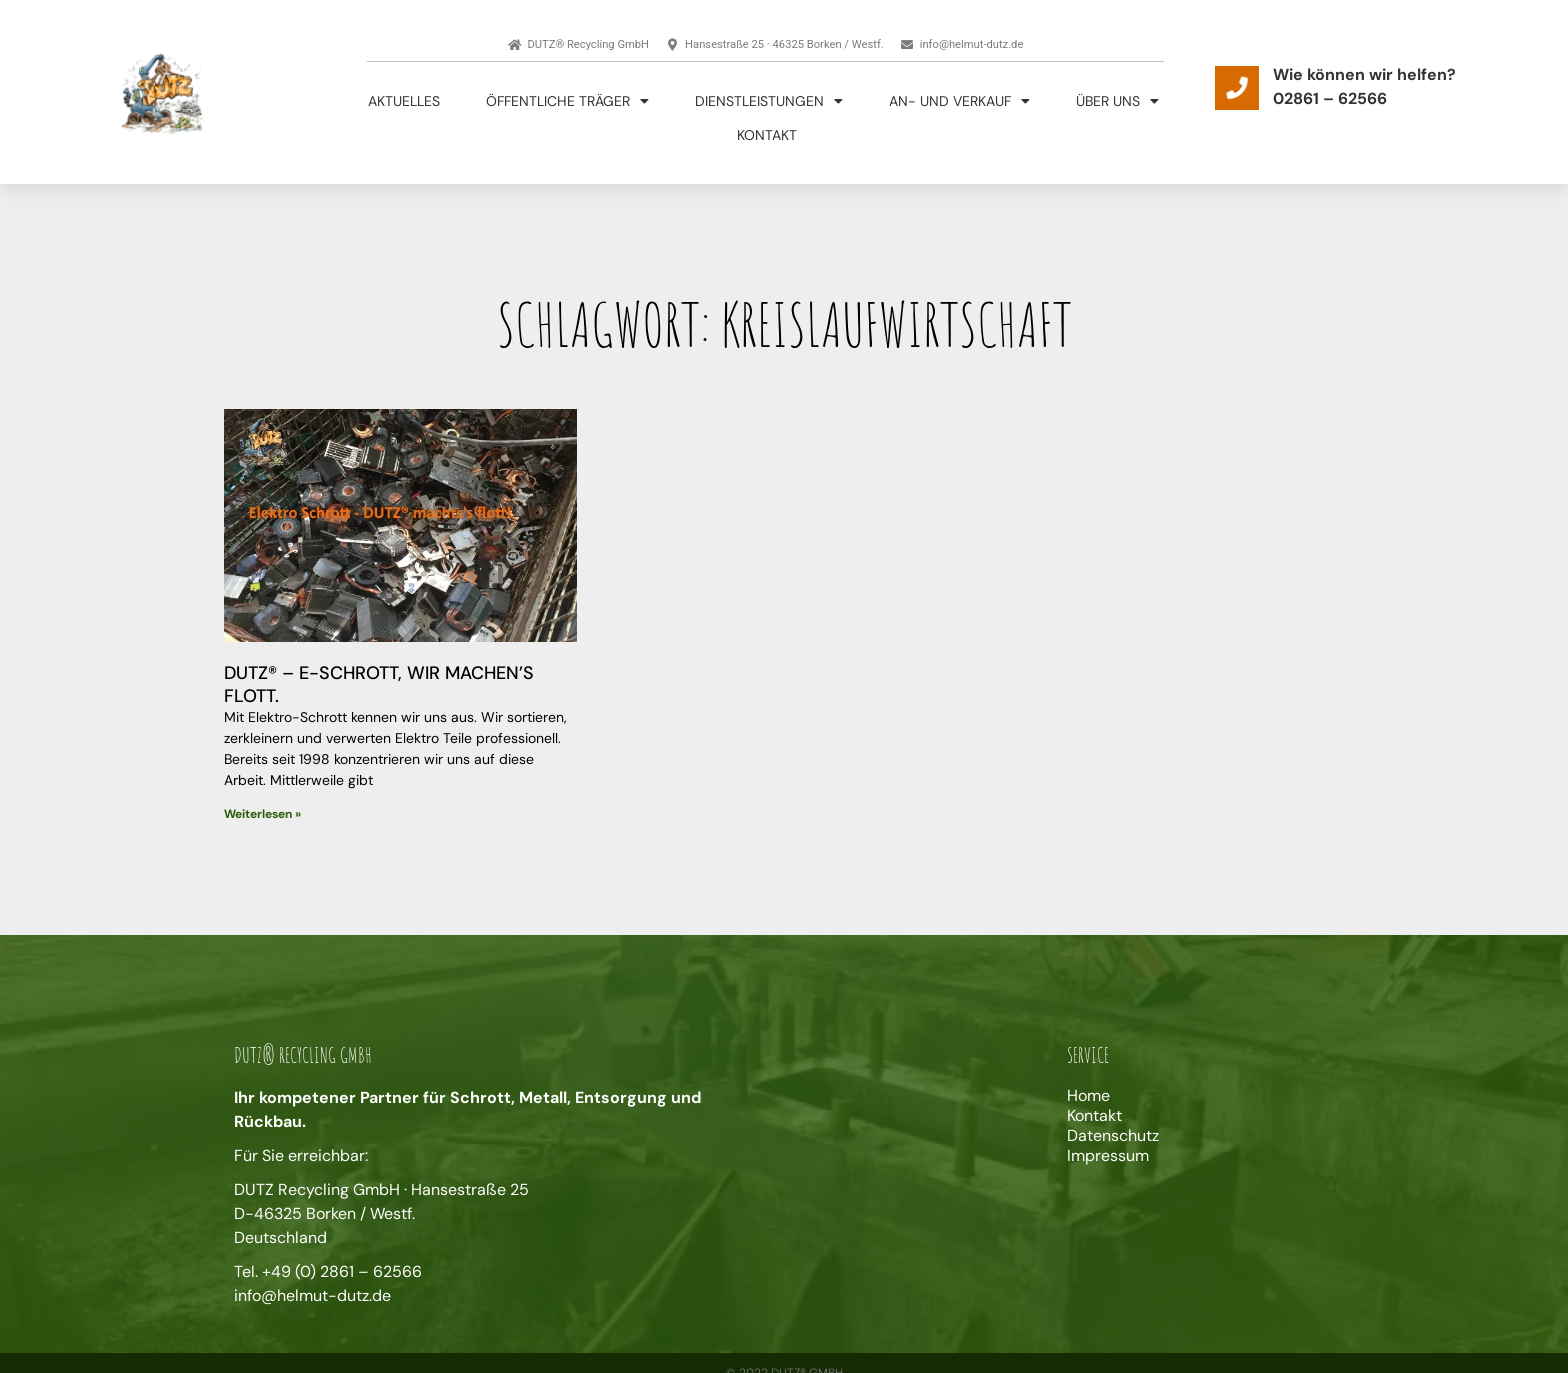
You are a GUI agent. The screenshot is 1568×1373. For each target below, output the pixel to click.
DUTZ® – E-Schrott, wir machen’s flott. (379, 684)
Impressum (1108, 1156)
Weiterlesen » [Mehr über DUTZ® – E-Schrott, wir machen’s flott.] (262, 814)
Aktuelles (404, 101)
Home (1088, 1096)
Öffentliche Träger (567, 101)
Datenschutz (1113, 1136)
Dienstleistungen (769, 101)
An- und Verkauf (959, 101)
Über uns (1117, 101)
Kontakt (767, 135)
